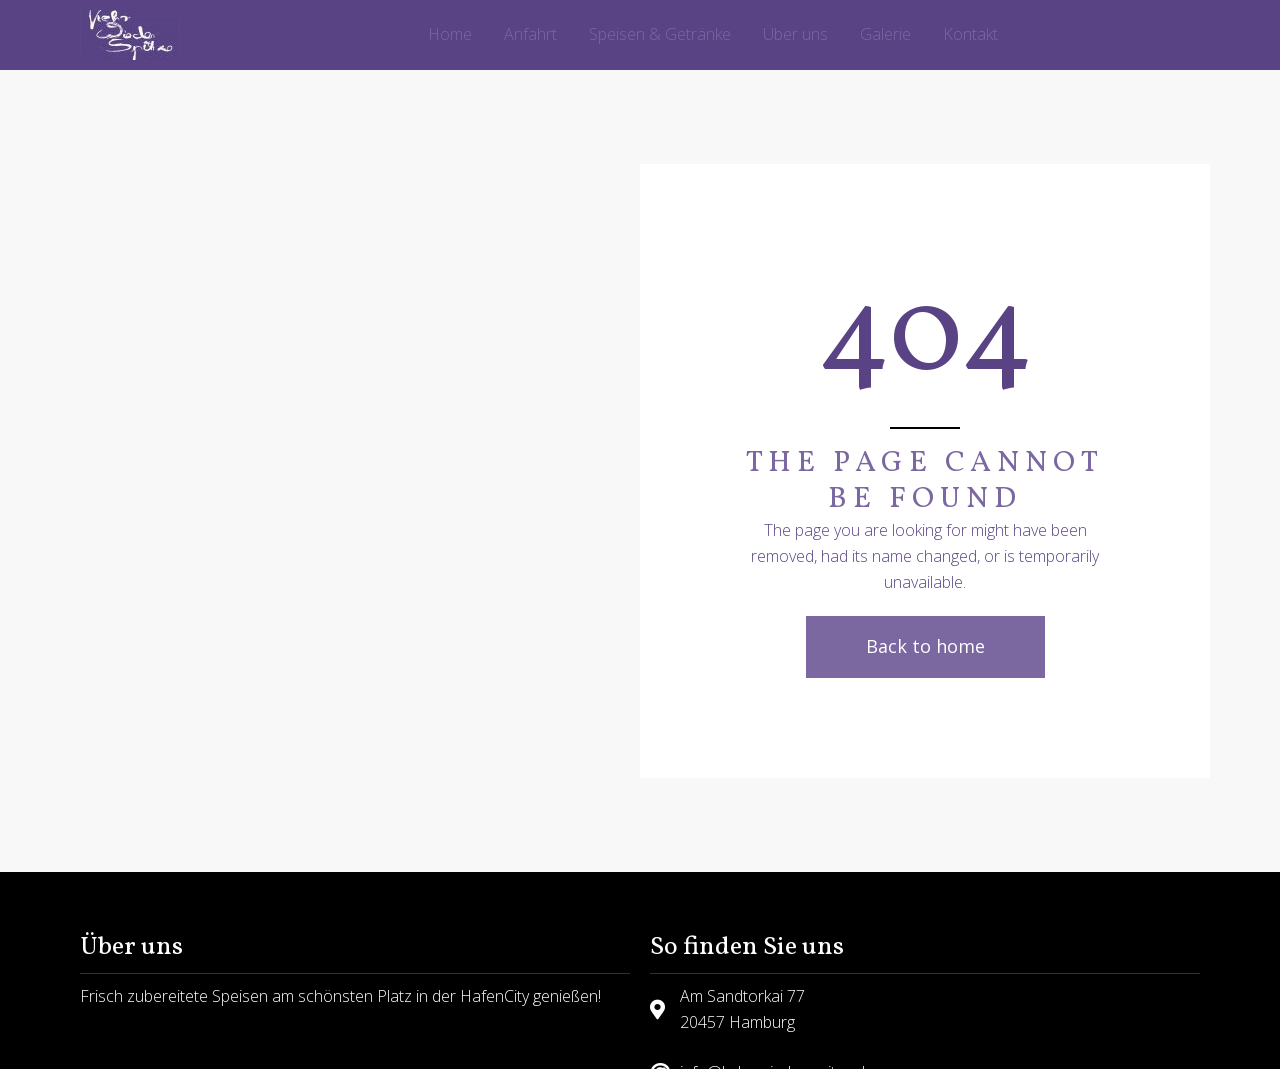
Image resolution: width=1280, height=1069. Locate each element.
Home (450, 34)
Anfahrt (530, 34)
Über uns (795, 34)
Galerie (885, 34)
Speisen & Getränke (660, 34)
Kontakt (970, 34)
